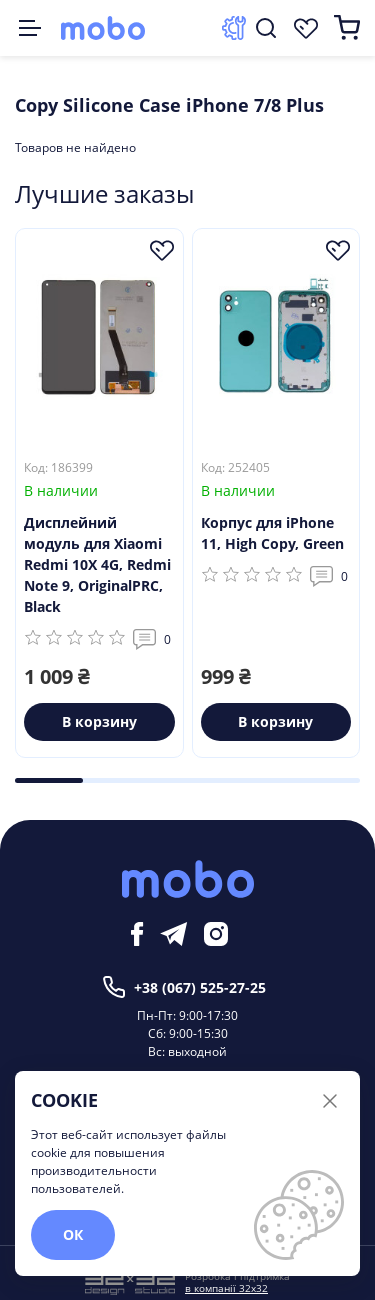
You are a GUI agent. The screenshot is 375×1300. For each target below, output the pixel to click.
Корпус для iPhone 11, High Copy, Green (272, 533)
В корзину (99, 721)
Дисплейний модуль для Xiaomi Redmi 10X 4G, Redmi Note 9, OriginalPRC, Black (97, 564)
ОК (73, 1234)
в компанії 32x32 (226, 1288)
